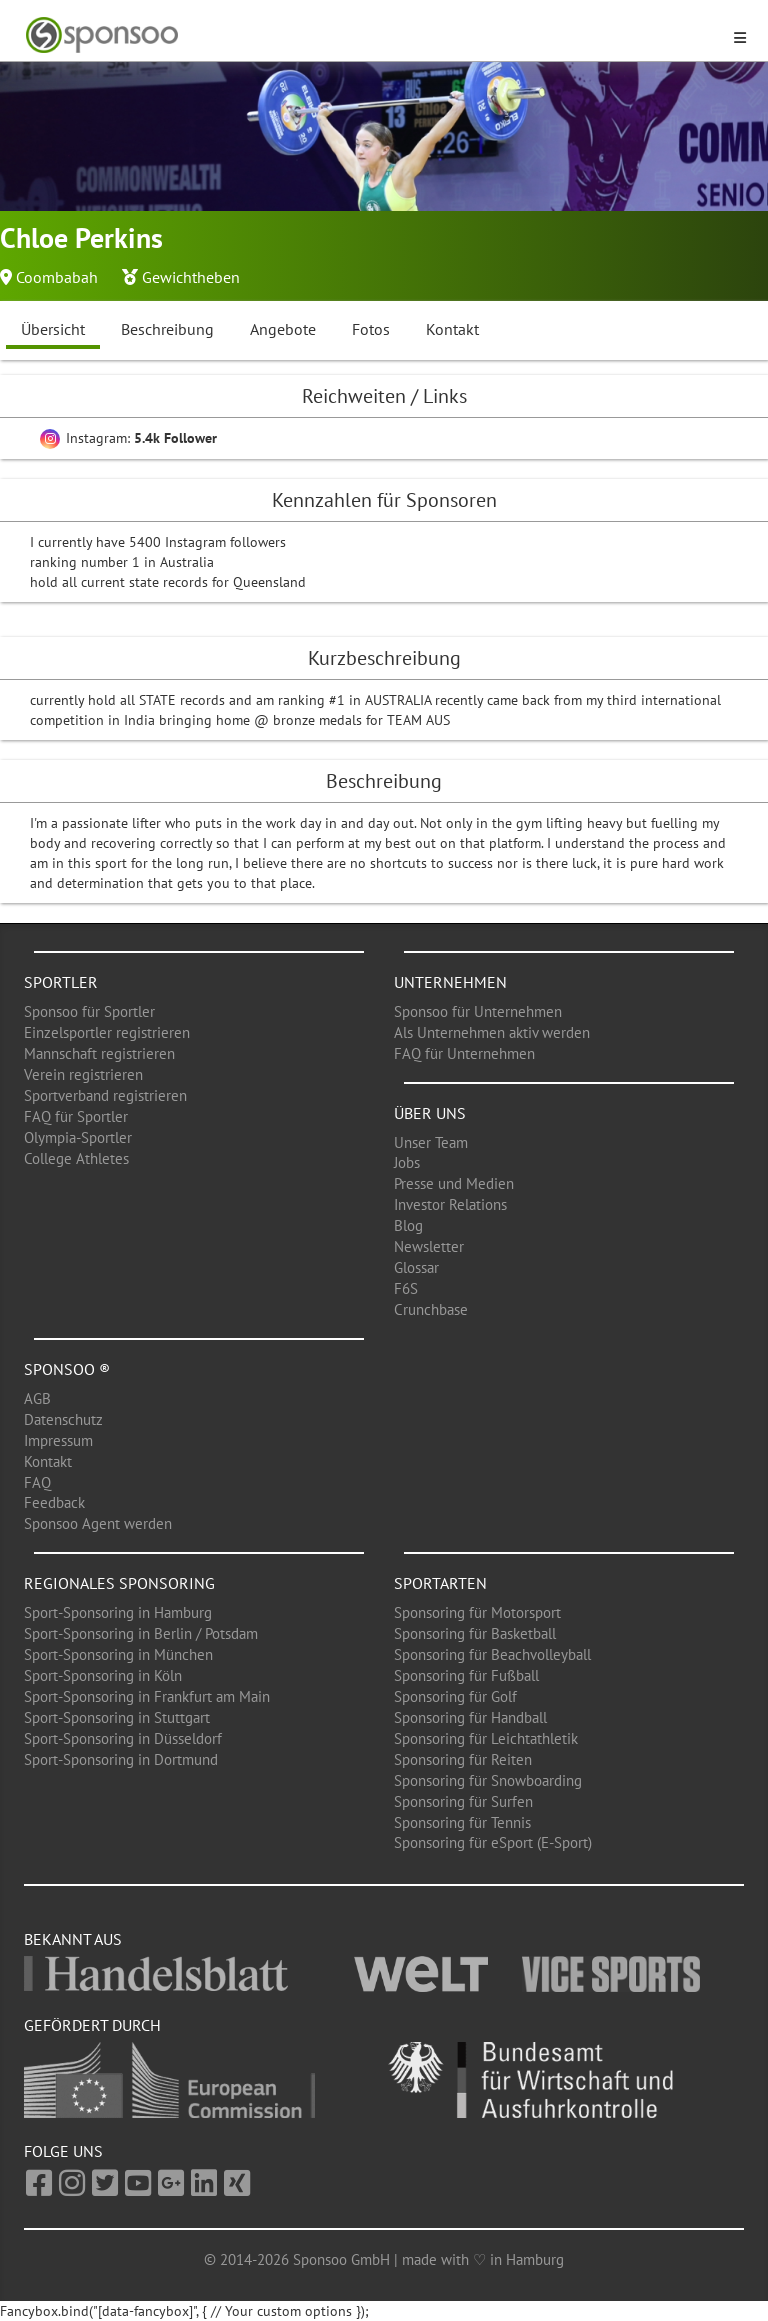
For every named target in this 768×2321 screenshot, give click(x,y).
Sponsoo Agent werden (98, 1523)
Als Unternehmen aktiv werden (492, 1032)
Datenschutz (63, 1419)
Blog (408, 1225)
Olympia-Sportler (78, 1137)
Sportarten (440, 1583)
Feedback (54, 1502)
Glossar (416, 1267)
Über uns (430, 1113)
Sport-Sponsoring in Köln (103, 1675)
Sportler (61, 982)
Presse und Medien (454, 1183)
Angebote (283, 329)
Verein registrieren (83, 1074)
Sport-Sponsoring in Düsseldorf (123, 1738)
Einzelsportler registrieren (107, 1032)
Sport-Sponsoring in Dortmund (121, 1759)
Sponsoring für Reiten (463, 1759)
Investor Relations (450, 1204)
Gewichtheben (191, 277)
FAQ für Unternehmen (464, 1053)
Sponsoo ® (67, 1369)
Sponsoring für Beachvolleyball (492, 1654)
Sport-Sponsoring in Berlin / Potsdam (141, 1633)
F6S (406, 1288)
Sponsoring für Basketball (475, 1633)
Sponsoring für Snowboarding (488, 1780)
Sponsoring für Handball (470, 1717)
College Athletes (76, 1158)
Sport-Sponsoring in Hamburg (118, 1612)
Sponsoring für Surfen (463, 1801)
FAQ (37, 1482)
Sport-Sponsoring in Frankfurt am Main (147, 1696)
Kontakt (452, 329)
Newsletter (429, 1246)
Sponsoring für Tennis (462, 1822)
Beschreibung (167, 329)
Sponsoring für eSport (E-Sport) (493, 1842)
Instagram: (128, 438)
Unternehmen (450, 982)
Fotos (371, 329)
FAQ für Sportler (76, 1116)
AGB (37, 1398)
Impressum (58, 1440)
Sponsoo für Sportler (89, 1011)
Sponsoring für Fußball (466, 1675)
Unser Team (431, 1142)
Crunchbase (431, 1309)
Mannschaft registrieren (99, 1053)
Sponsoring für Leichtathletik (486, 1738)
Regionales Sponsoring (119, 1583)
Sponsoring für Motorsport (477, 1612)
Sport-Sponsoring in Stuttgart (117, 1717)
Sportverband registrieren (105, 1095)
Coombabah (57, 277)
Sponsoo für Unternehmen (478, 1011)
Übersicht (53, 329)
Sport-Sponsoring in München (118, 1654)
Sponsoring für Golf (455, 1696)
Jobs (407, 1162)
